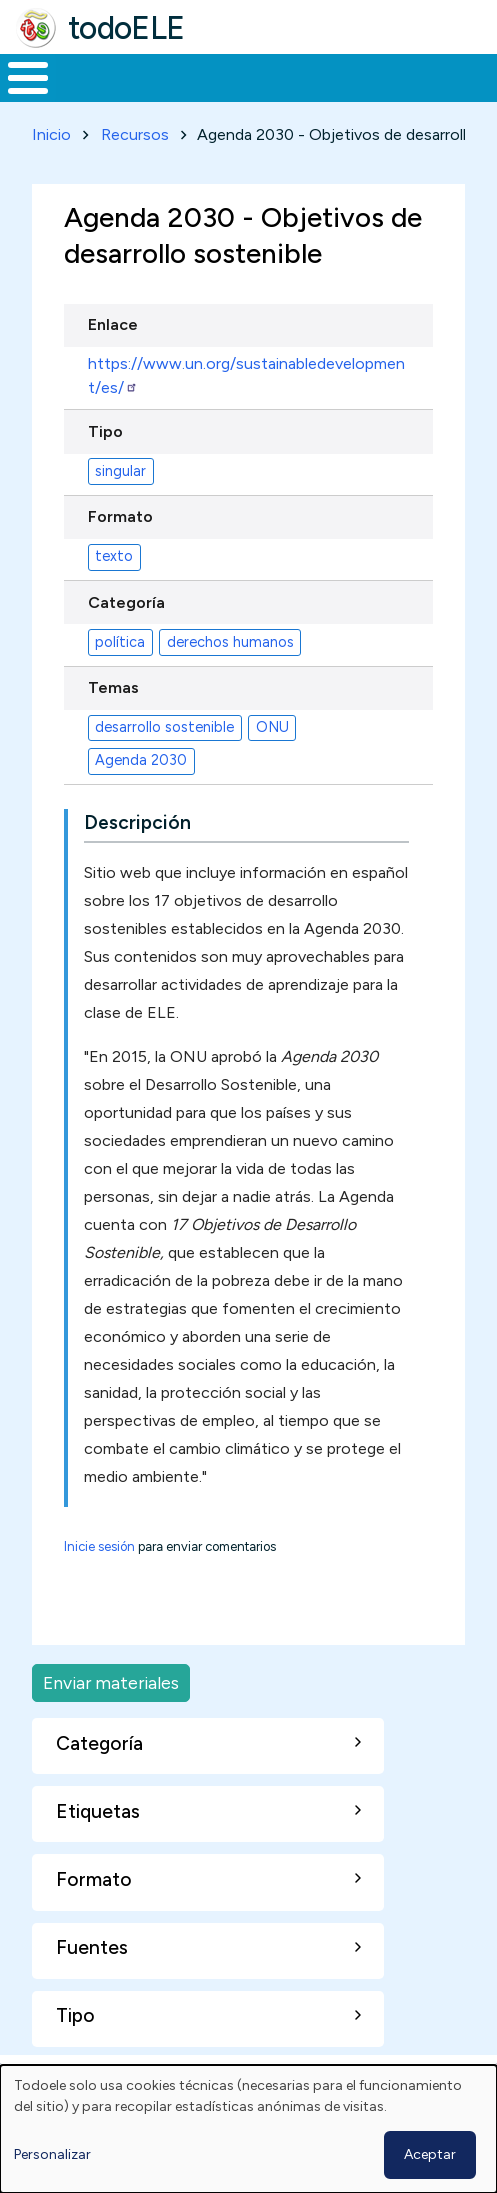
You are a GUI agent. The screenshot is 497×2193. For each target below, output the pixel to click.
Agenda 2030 (141, 760)
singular (120, 471)
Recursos (135, 134)
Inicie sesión (99, 1546)
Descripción (137, 822)
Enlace (113, 324)
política (120, 642)
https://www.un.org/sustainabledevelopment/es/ (246, 375)
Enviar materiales (111, 1682)
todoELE (126, 28)
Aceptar (430, 2154)
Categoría (126, 602)
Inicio (51, 134)
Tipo (105, 431)
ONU (272, 727)
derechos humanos (230, 642)
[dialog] (248, 2129)
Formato (120, 516)
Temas (113, 687)
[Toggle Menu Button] (28, 78)
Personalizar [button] (52, 2154)
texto (114, 556)
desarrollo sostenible (164, 727)
